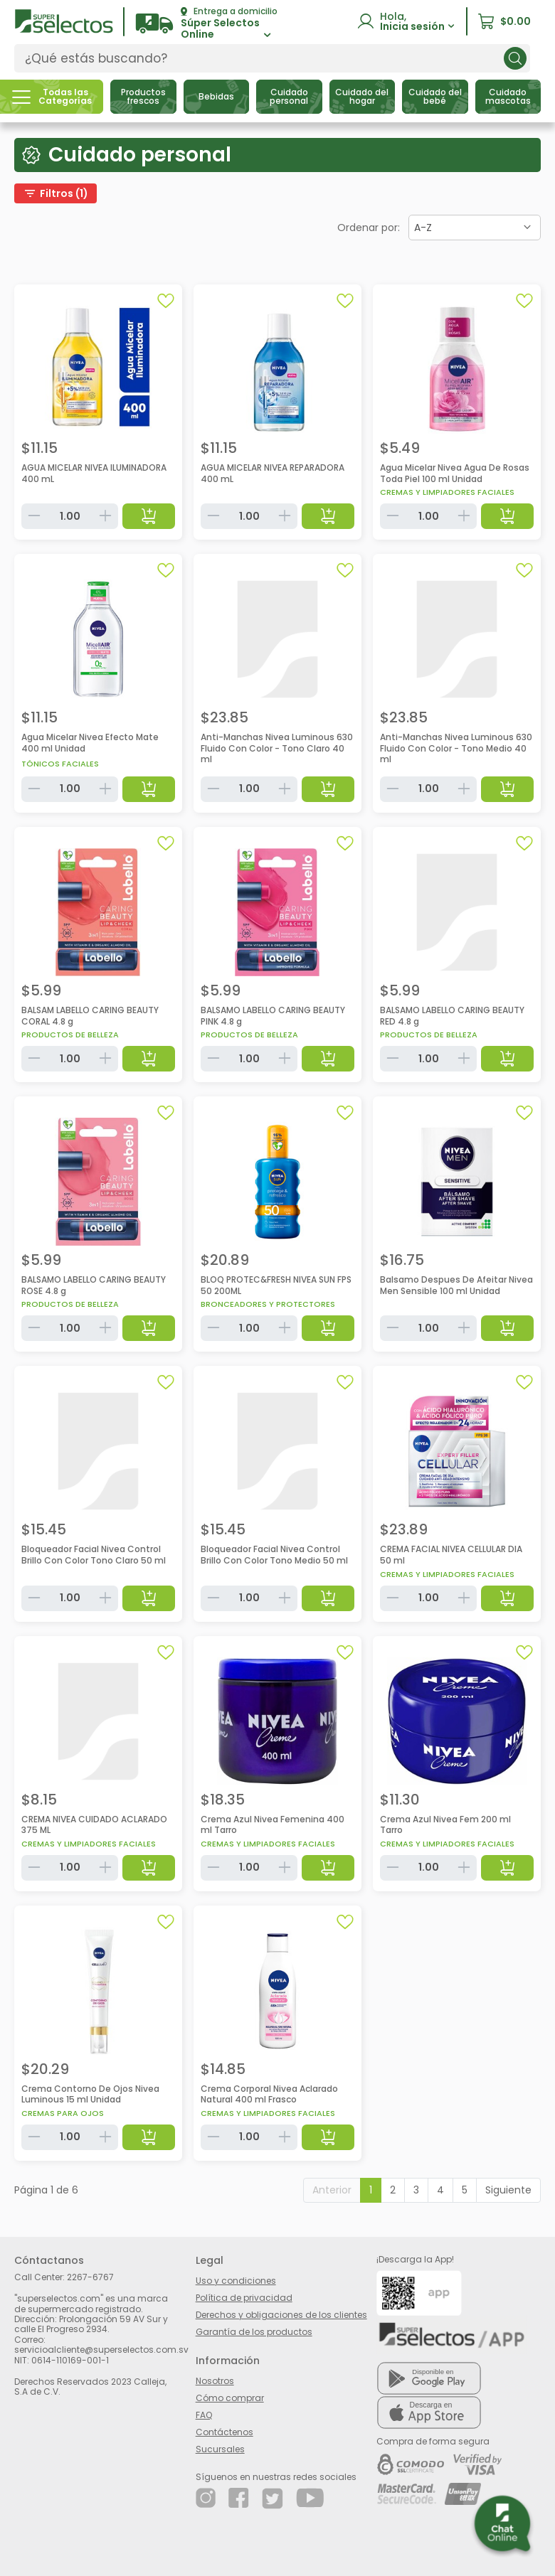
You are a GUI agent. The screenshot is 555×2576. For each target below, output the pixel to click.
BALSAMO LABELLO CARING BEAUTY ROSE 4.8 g (93, 1285)
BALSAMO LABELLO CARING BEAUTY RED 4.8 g (452, 1015)
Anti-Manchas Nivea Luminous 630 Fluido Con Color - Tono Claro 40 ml (277, 748)
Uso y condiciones (236, 2281)
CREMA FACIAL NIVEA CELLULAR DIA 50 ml (451, 1554)
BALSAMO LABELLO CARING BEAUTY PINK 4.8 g (273, 1015)
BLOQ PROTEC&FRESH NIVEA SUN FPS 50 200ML (276, 1285)
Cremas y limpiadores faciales (447, 492)
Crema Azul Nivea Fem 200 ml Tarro (445, 1825)
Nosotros (215, 2381)
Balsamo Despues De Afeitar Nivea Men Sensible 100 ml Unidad (456, 1285)
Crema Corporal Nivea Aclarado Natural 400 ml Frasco (269, 2094)
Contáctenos (224, 2432)
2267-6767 (90, 2277)
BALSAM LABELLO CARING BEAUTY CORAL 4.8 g (90, 1015)
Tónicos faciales (60, 764)
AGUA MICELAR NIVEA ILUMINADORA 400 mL (93, 473)
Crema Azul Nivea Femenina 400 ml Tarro (272, 1825)
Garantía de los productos (254, 2332)
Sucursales (220, 2449)
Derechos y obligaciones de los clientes (281, 2315)
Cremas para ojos (62, 2113)
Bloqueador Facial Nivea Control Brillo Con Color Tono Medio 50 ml (274, 1554)
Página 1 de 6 (46, 2190)
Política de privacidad (244, 2298)
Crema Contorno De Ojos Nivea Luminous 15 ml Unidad (90, 2094)
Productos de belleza (70, 1035)
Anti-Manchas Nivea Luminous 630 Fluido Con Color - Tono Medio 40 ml (456, 748)
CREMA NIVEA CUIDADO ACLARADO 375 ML (94, 1825)
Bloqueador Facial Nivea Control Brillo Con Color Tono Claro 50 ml (93, 1554)
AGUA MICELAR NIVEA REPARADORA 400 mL (272, 473)
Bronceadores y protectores (268, 1304)
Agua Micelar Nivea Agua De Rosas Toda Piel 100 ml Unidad (454, 473)
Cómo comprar (230, 2398)
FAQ (204, 2415)
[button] (206, 24)
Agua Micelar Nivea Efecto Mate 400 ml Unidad (90, 742)
